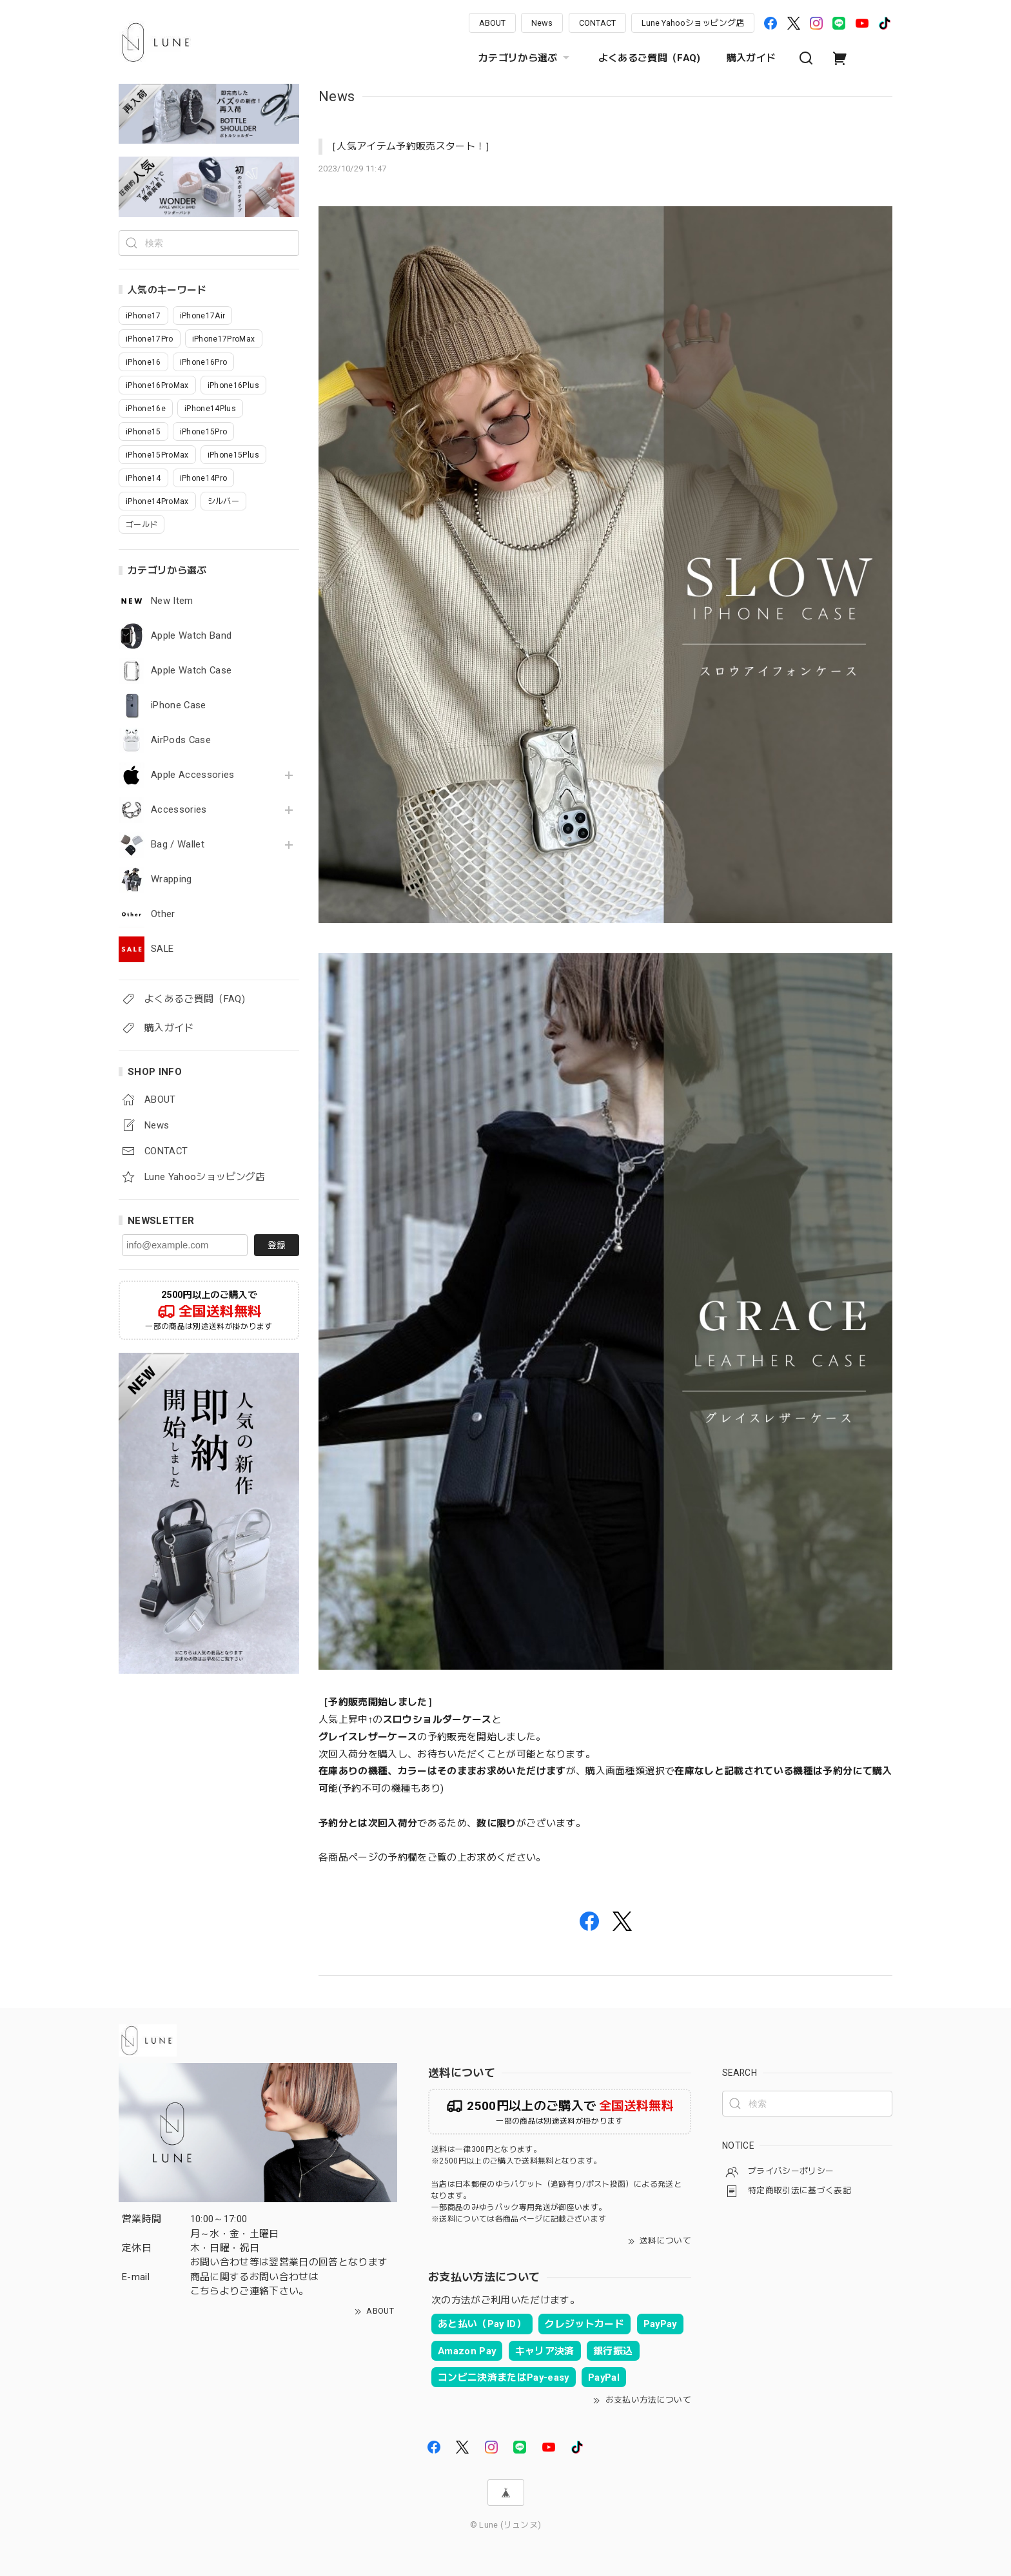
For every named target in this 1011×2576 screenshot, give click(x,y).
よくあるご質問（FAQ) (649, 58)
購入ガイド (751, 58)
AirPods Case (181, 740)
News (542, 23)
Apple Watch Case (191, 670)
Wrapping (171, 879)
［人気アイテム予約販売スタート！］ (411, 146)
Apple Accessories (193, 775)
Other (163, 914)
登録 (277, 1245)
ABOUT (492, 23)
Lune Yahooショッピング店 (693, 23)
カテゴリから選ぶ (525, 58)
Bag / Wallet (177, 844)
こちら (205, 2291)
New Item (172, 601)
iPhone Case (178, 705)
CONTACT (597, 23)
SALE (162, 949)
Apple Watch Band (191, 635)
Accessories (179, 809)
